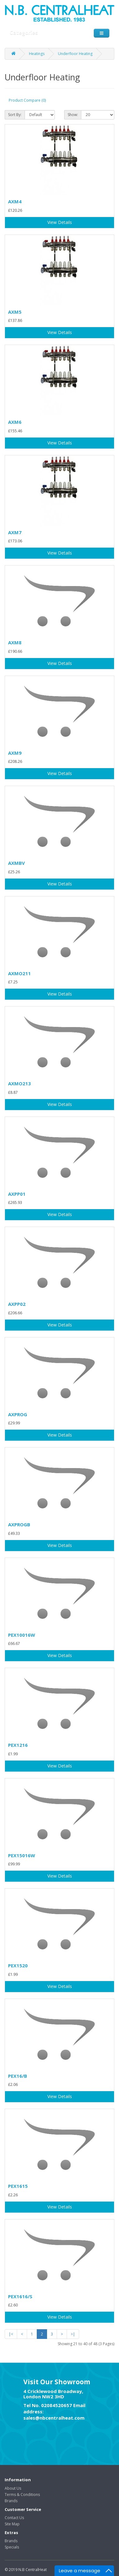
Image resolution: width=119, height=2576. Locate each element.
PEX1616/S (20, 2296)
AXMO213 (19, 1083)
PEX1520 (18, 1965)
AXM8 (14, 642)
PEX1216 (18, 1745)
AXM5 (14, 312)
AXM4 (14, 201)
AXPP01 (17, 1194)
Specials (12, 2547)
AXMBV (16, 863)
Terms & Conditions (22, 2494)
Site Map (12, 2524)
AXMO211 (19, 973)
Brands (11, 2500)
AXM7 (14, 532)
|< (11, 2334)
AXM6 (14, 422)
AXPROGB (19, 1524)
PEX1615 (18, 2186)
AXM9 (14, 753)
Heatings (37, 53)
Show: (73, 114)
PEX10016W (21, 1635)
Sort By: (14, 114)
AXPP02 (17, 1304)
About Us (13, 2488)
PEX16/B (17, 2076)
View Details (59, 222)
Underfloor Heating (75, 53)
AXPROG (17, 1414)
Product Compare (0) (27, 100)
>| (73, 2334)
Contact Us (14, 2517)
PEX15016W (21, 1855)
